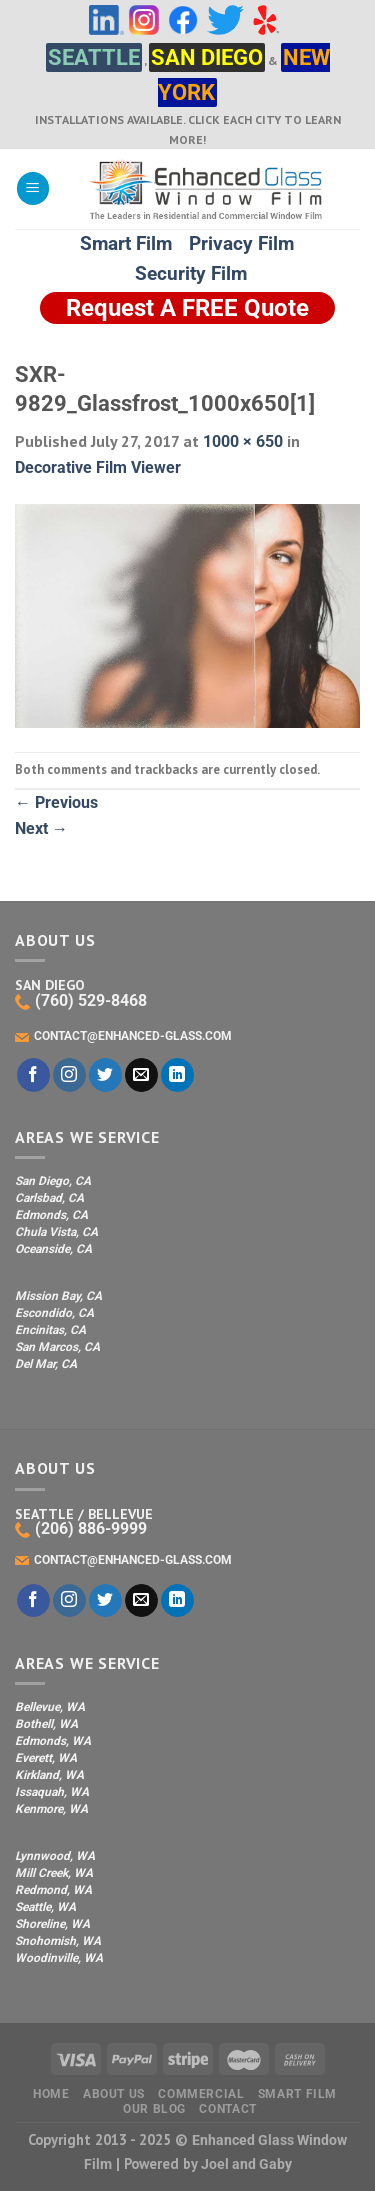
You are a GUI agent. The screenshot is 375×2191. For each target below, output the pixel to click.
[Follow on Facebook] (33, 1075)
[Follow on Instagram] (69, 1075)
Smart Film (126, 243)
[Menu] (33, 188)
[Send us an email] (141, 1075)
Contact (227, 2109)
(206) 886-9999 (81, 1528)
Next (41, 828)
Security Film (191, 273)
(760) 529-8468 (81, 1000)
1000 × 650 (243, 441)
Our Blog (154, 2109)
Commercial (201, 2094)
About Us (114, 2094)
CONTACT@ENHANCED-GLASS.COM (123, 1036)
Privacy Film (241, 243)
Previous (56, 802)
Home (51, 2094)
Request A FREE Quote (187, 308)
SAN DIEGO (207, 57)
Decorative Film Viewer (98, 467)
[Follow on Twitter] (105, 1075)
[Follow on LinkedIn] (177, 1075)
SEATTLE (94, 57)
